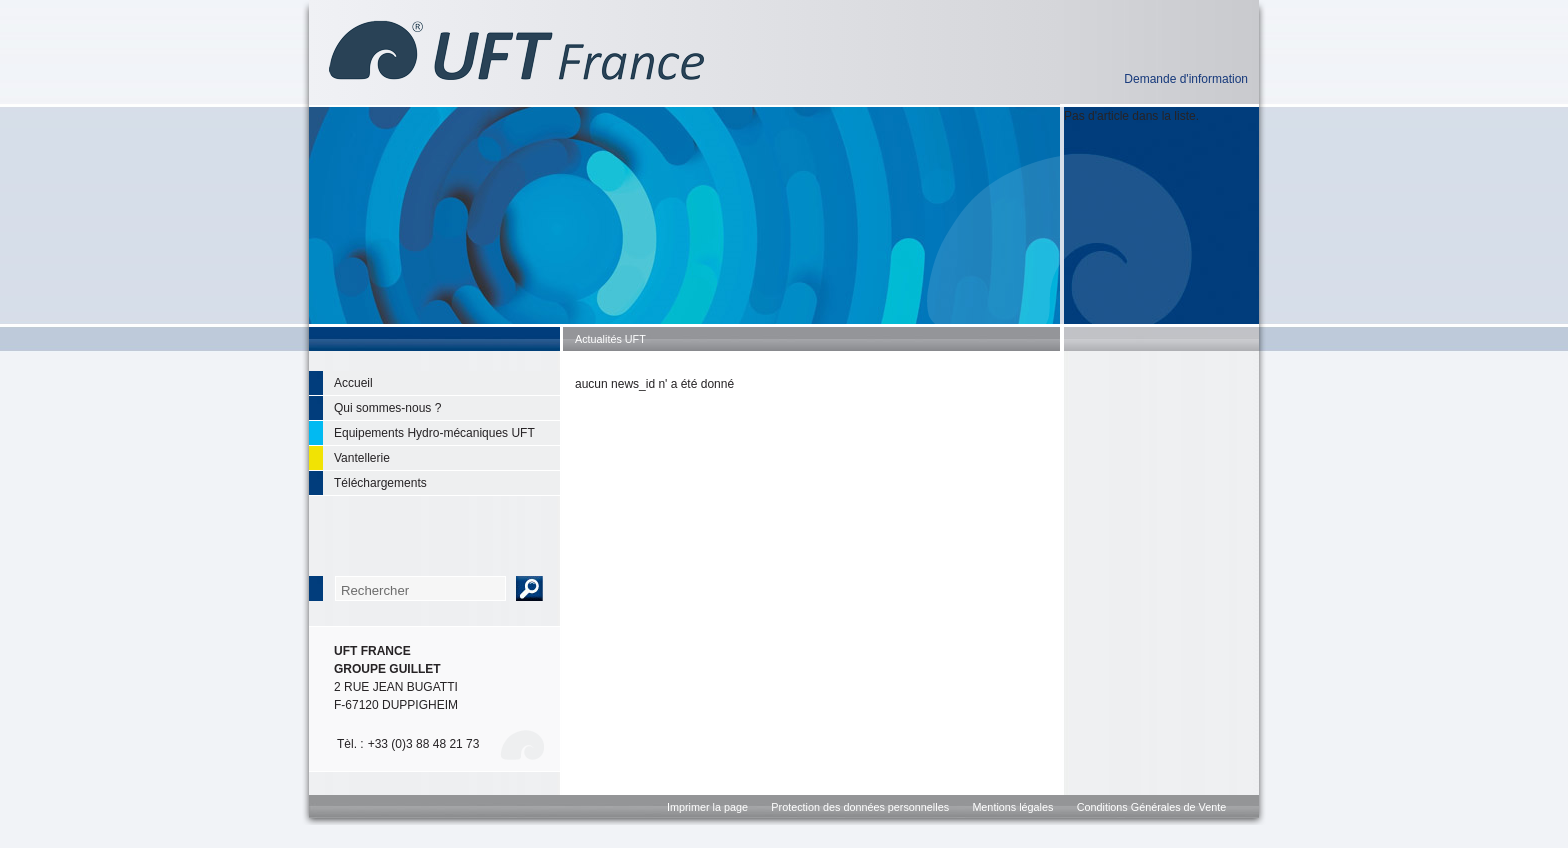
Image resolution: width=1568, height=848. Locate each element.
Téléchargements (380, 483)
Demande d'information (1186, 79)
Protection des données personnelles (860, 807)
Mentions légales (1012, 807)
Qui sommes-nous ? (387, 408)
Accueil (353, 383)
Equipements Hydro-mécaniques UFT (434, 433)
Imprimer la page (707, 807)
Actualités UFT (610, 339)
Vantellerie (362, 458)
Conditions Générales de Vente (1151, 807)
